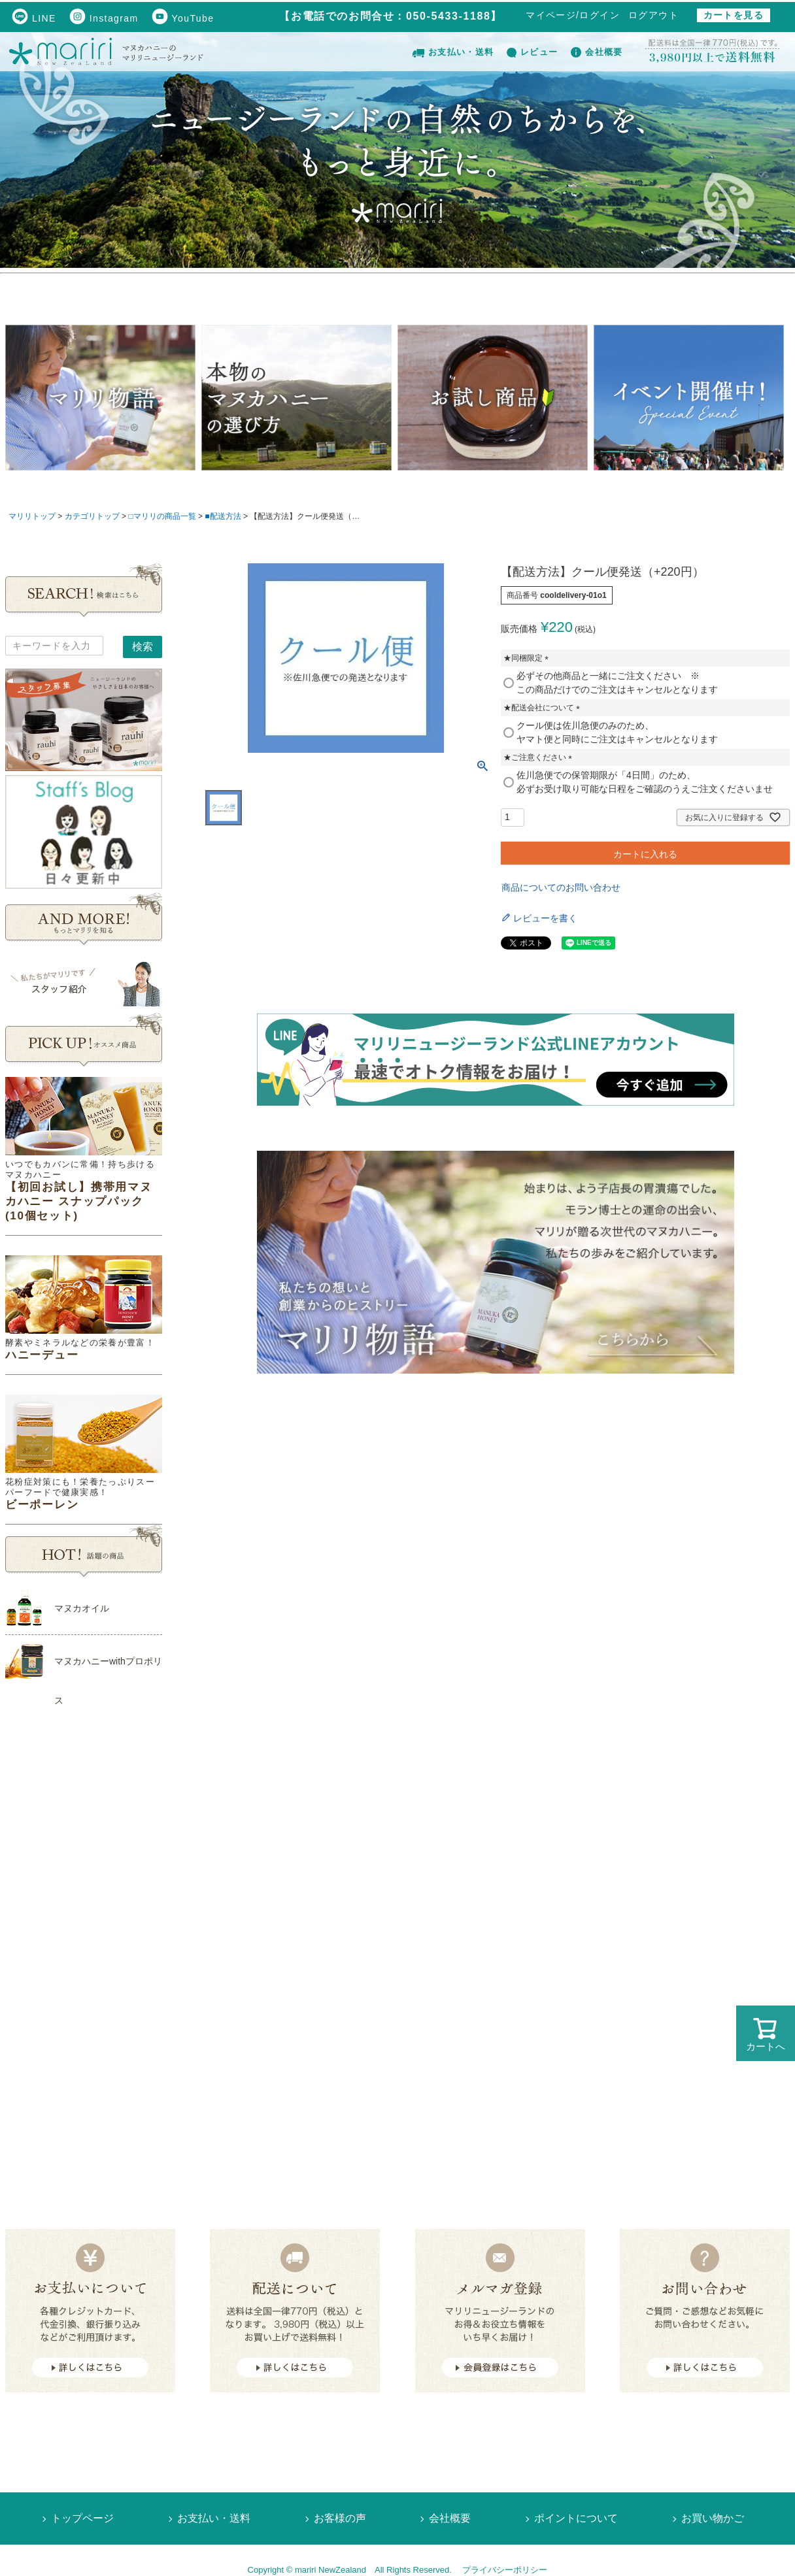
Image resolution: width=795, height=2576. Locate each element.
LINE (34, 18)
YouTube (183, 18)
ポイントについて (576, 2518)
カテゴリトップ (92, 516)
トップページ (82, 2518)
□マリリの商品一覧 (161, 516)
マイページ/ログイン (573, 15)
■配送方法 (223, 516)
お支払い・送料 (453, 52)
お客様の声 (340, 2518)
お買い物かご (712, 2518)
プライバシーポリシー (504, 2570)
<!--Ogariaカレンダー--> (83, 1942)
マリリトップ (32, 516)
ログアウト (653, 15)
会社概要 (596, 52)
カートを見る (733, 15)
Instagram (104, 18)
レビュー (532, 52)
